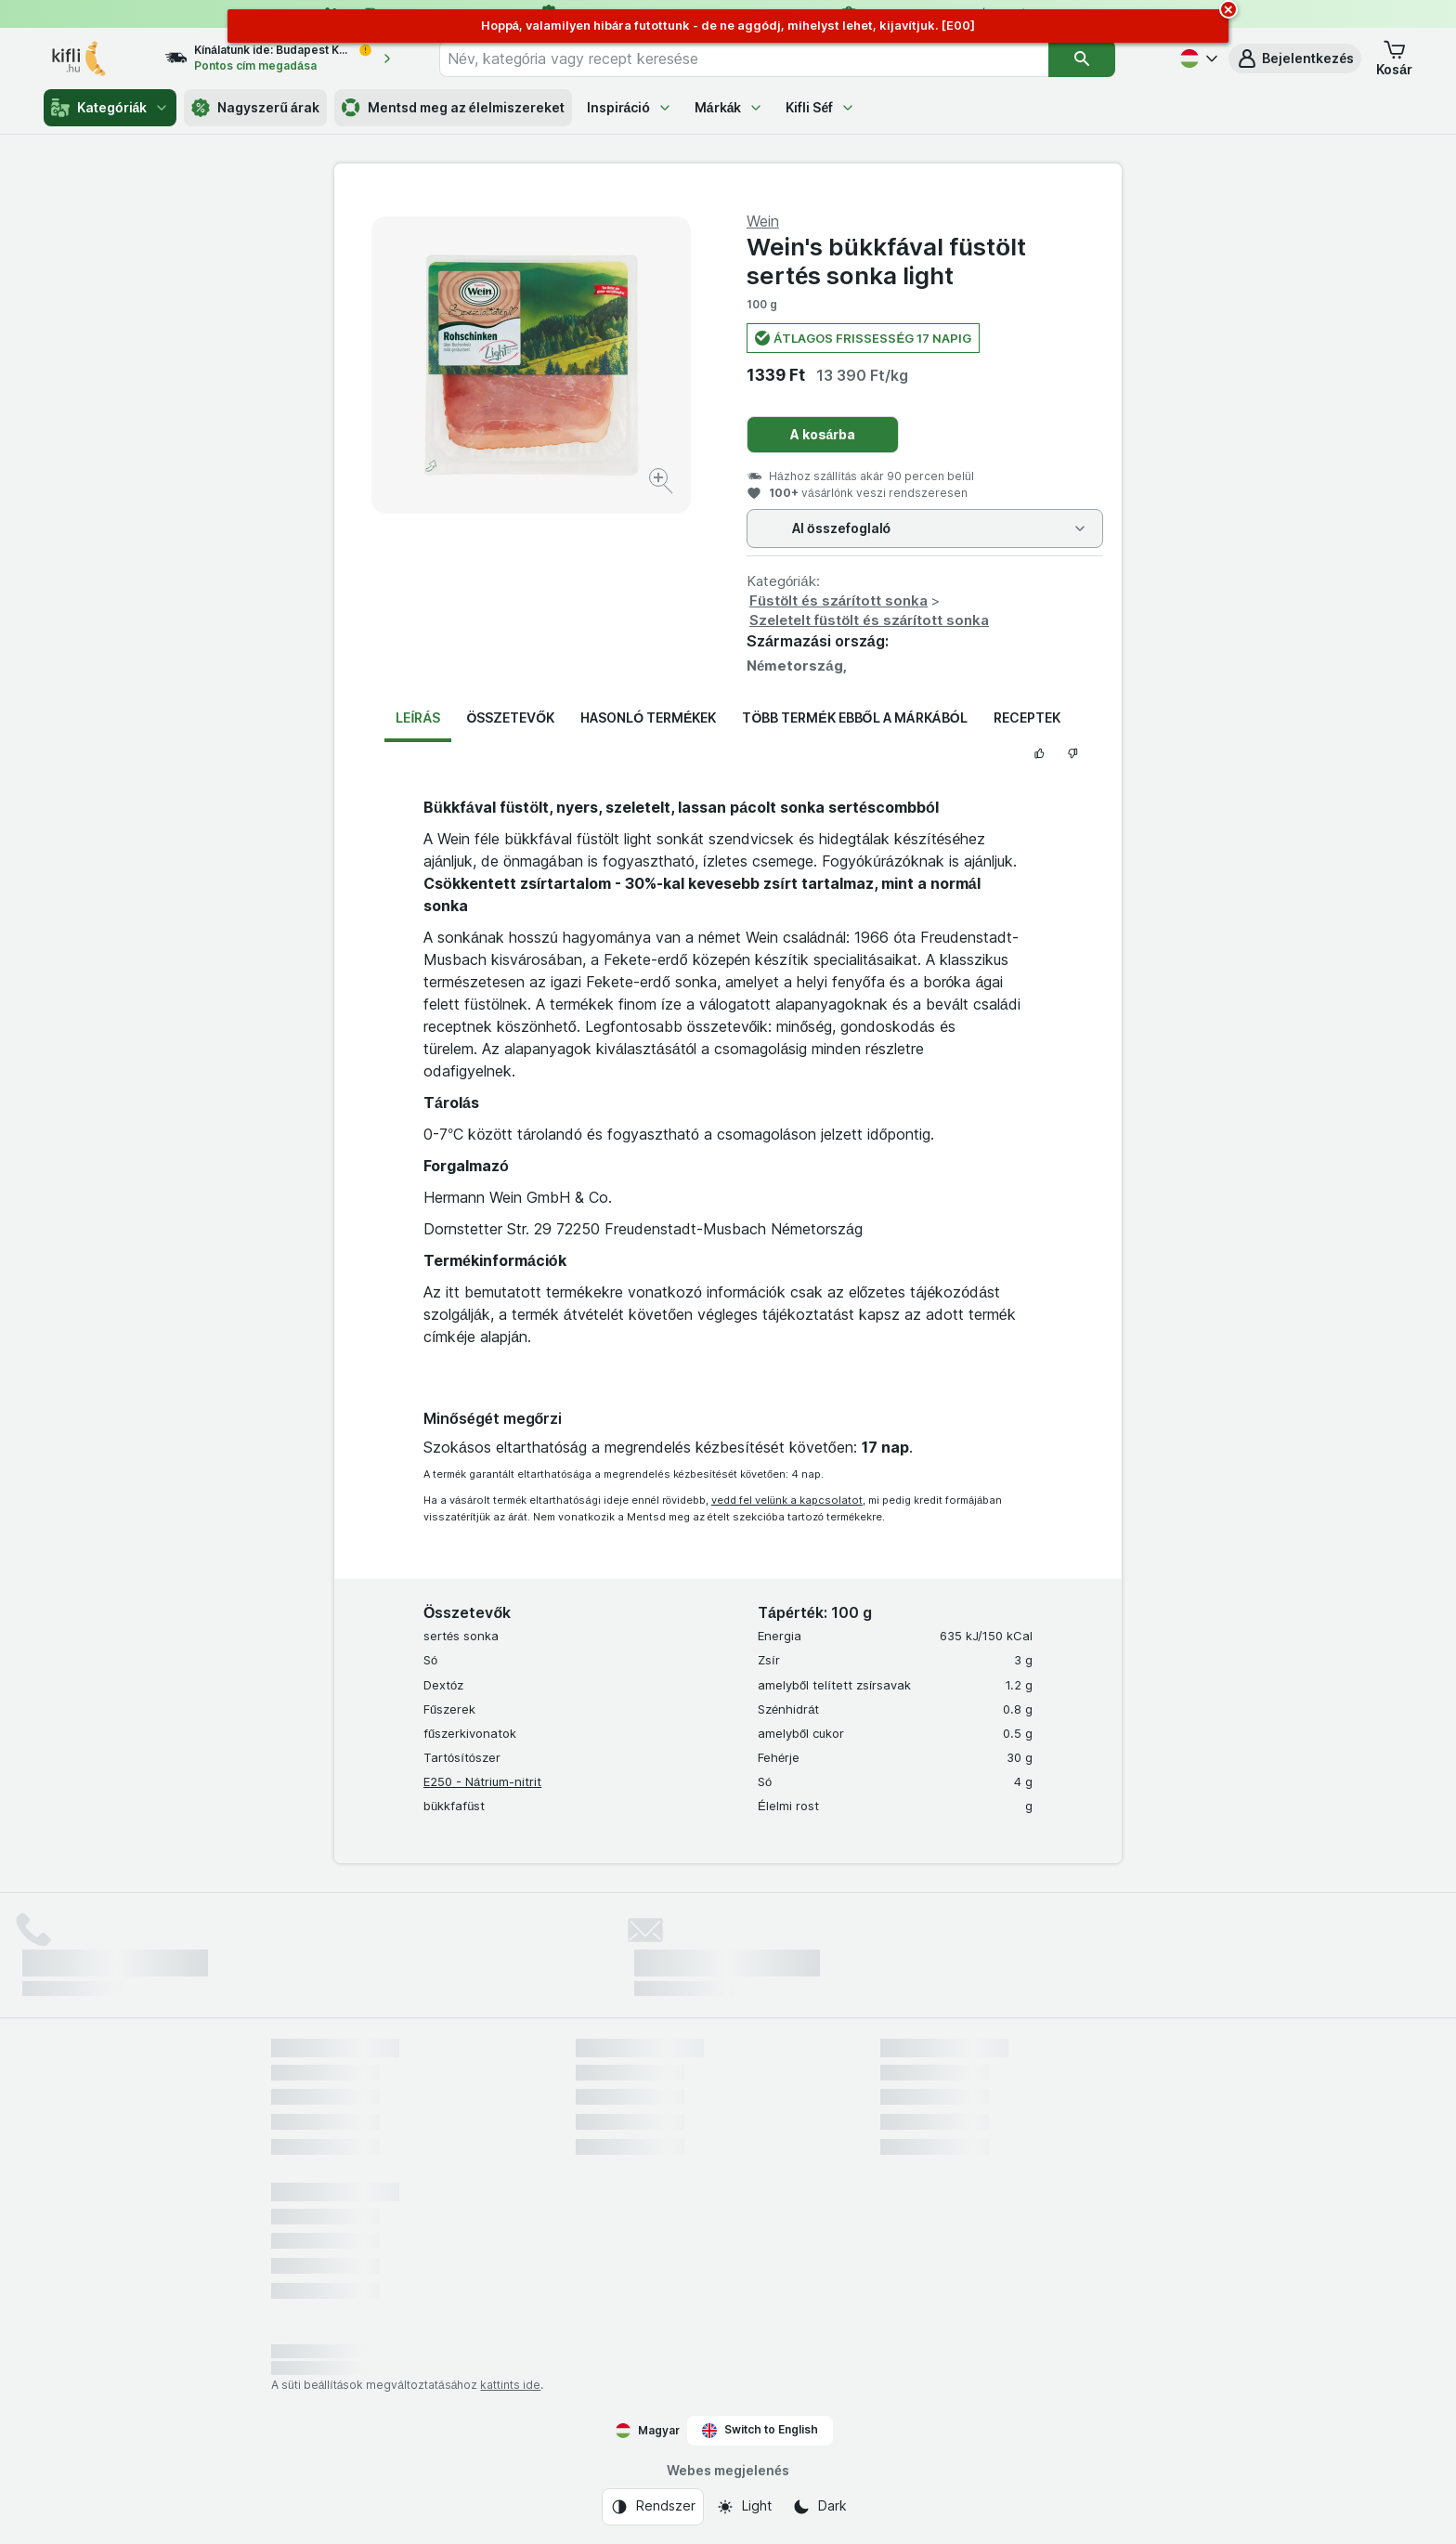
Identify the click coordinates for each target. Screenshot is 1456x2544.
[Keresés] (1081, 58)
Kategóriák (110, 107)
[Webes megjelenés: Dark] (819, 2506)
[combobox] (743, 58)
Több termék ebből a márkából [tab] (854, 717)
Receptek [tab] (1027, 717)
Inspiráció (629, 107)
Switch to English (760, 2429)
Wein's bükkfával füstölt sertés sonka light (886, 261)
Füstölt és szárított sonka (838, 600)
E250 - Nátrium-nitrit (482, 1781)
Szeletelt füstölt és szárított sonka (869, 620)
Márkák (729, 107)
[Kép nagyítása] (662, 483)
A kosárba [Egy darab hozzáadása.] (823, 434)
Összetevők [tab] (510, 717)
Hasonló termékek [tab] (648, 717)
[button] (1294, 58)
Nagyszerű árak (254, 107)
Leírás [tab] (418, 717)
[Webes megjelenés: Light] (744, 2506)
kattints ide (510, 2385)
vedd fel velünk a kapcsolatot (787, 1500)
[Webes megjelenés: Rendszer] (653, 2506)
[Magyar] (1197, 58)
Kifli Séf (820, 107)
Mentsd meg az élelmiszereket (453, 107)
